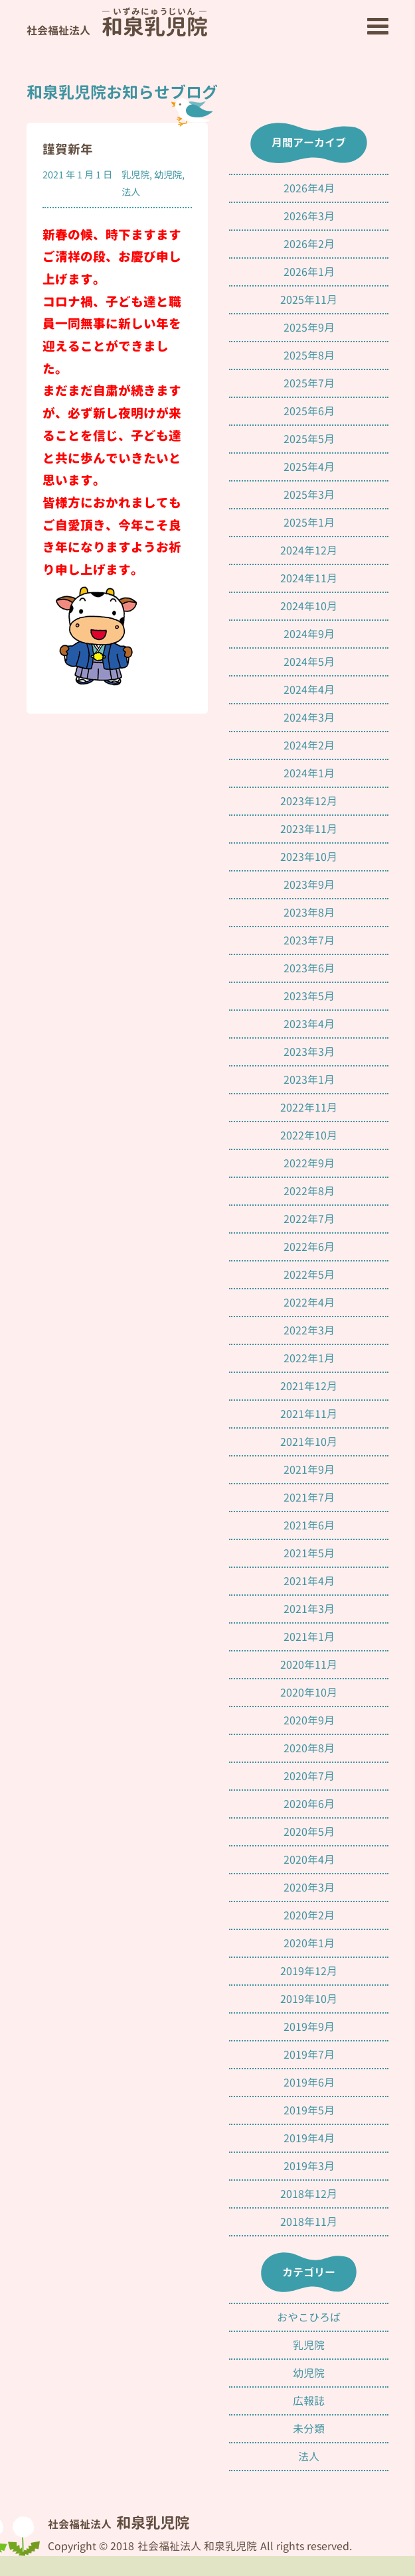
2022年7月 (309, 1219)
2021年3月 (309, 1609)
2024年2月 (309, 745)
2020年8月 (309, 1748)
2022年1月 (309, 1358)
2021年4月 (309, 1581)
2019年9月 (309, 2027)
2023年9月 (309, 884)
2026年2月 (309, 244)
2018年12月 (308, 2194)
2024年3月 (309, 717)
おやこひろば (309, 2317)
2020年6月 (309, 1804)
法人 (131, 192)
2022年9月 (309, 1163)
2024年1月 (309, 773)
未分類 (309, 2428)
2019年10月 (308, 1999)
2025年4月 (309, 467)
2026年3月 (309, 216)
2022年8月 (309, 1191)
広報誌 (309, 2401)
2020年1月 (309, 1943)
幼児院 (168, 175)
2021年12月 (308, 1386)
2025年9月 (309, 327)
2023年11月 (308, 829)
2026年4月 (309, 188)
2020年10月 (308, 1692)
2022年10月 (308, 1135)
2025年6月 (309, 411)
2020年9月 (309, 1720)
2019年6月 (309, 2082)
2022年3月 (309, 1330)
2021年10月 (308, 1442)
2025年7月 (309, 383)
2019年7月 (309, 2054)
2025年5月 (309, 439)
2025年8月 (309, 355)
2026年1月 (309, 272)
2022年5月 (309, 1274)
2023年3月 (309, 1052)
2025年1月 (309, 522)
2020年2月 (309, 1915)
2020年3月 (309, 1887)
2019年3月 (309, 2166)
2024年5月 (309, 662)
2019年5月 (309, 2110)
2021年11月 (308, 1414)
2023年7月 (309, 940)
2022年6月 (309, 1247)
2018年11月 (308, 2222)
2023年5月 (309, 996)
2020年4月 (309, 1859)
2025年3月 (309, 494)
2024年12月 (308, 550)
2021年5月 (309, 1553)
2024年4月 (309, 689)
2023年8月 (309, 912)
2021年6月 (309, 1525)
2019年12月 (308, 1971)
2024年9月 (309, 634)
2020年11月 (308, 1664)
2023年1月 (309, 1079)
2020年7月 (309, 1776)
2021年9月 (309, 1469)
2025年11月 (308, 299)
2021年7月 (309, 1497)
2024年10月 (308, 606)
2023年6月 (309, 968)
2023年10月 (308, 857)
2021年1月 (309, 1637)
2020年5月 (309, 1832)
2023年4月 (309, 1024)
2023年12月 (308, 801)
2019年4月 (309, 2138)
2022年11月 (308, 1107)
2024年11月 (308, 578)
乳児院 (135, 175)
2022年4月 (309, 1302)
